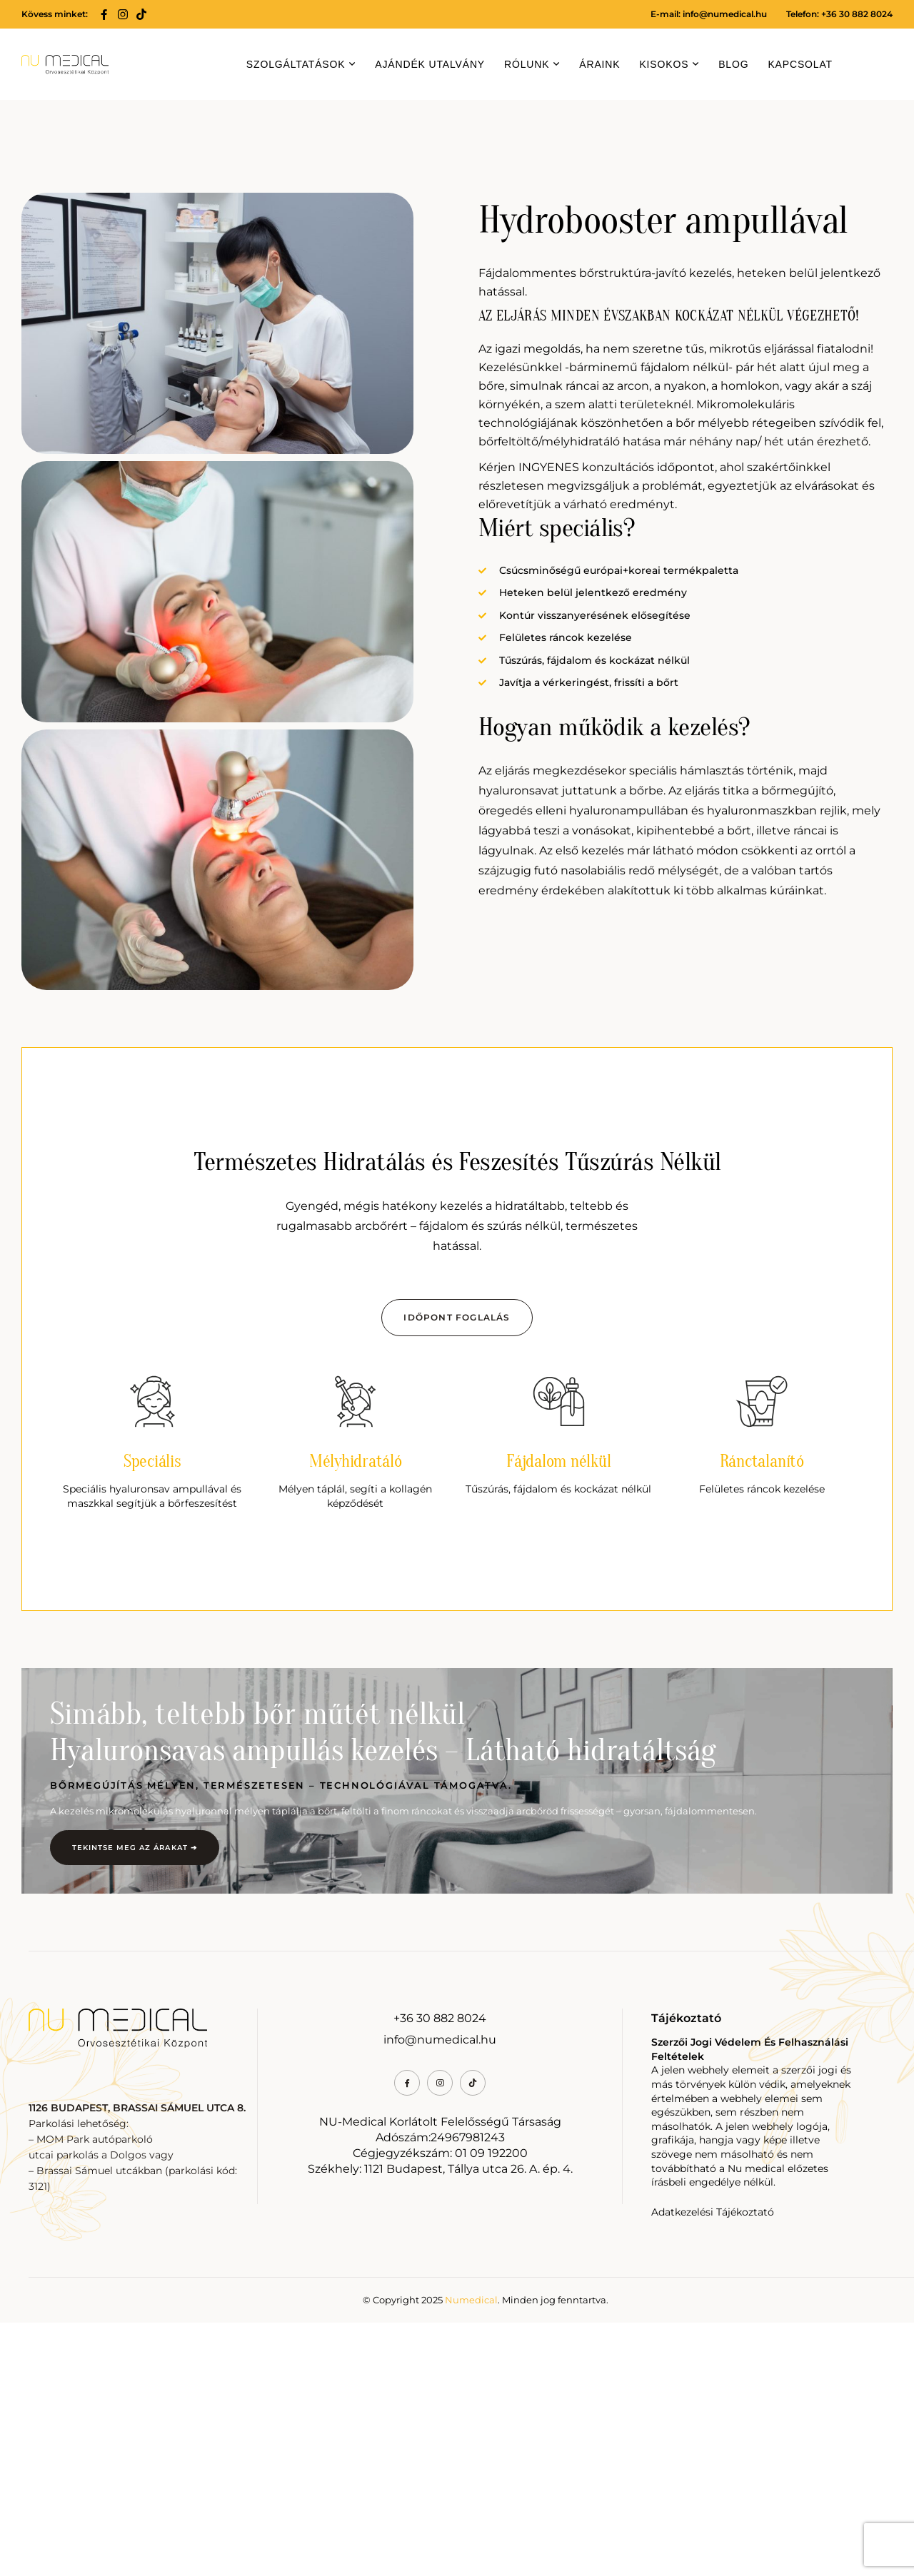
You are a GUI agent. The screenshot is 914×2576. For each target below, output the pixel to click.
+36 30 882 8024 (439, 2271)
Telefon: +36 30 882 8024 (839, 14)
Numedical (471, 2553)
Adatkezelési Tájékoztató (712, 2465)
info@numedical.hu (725, 14)
